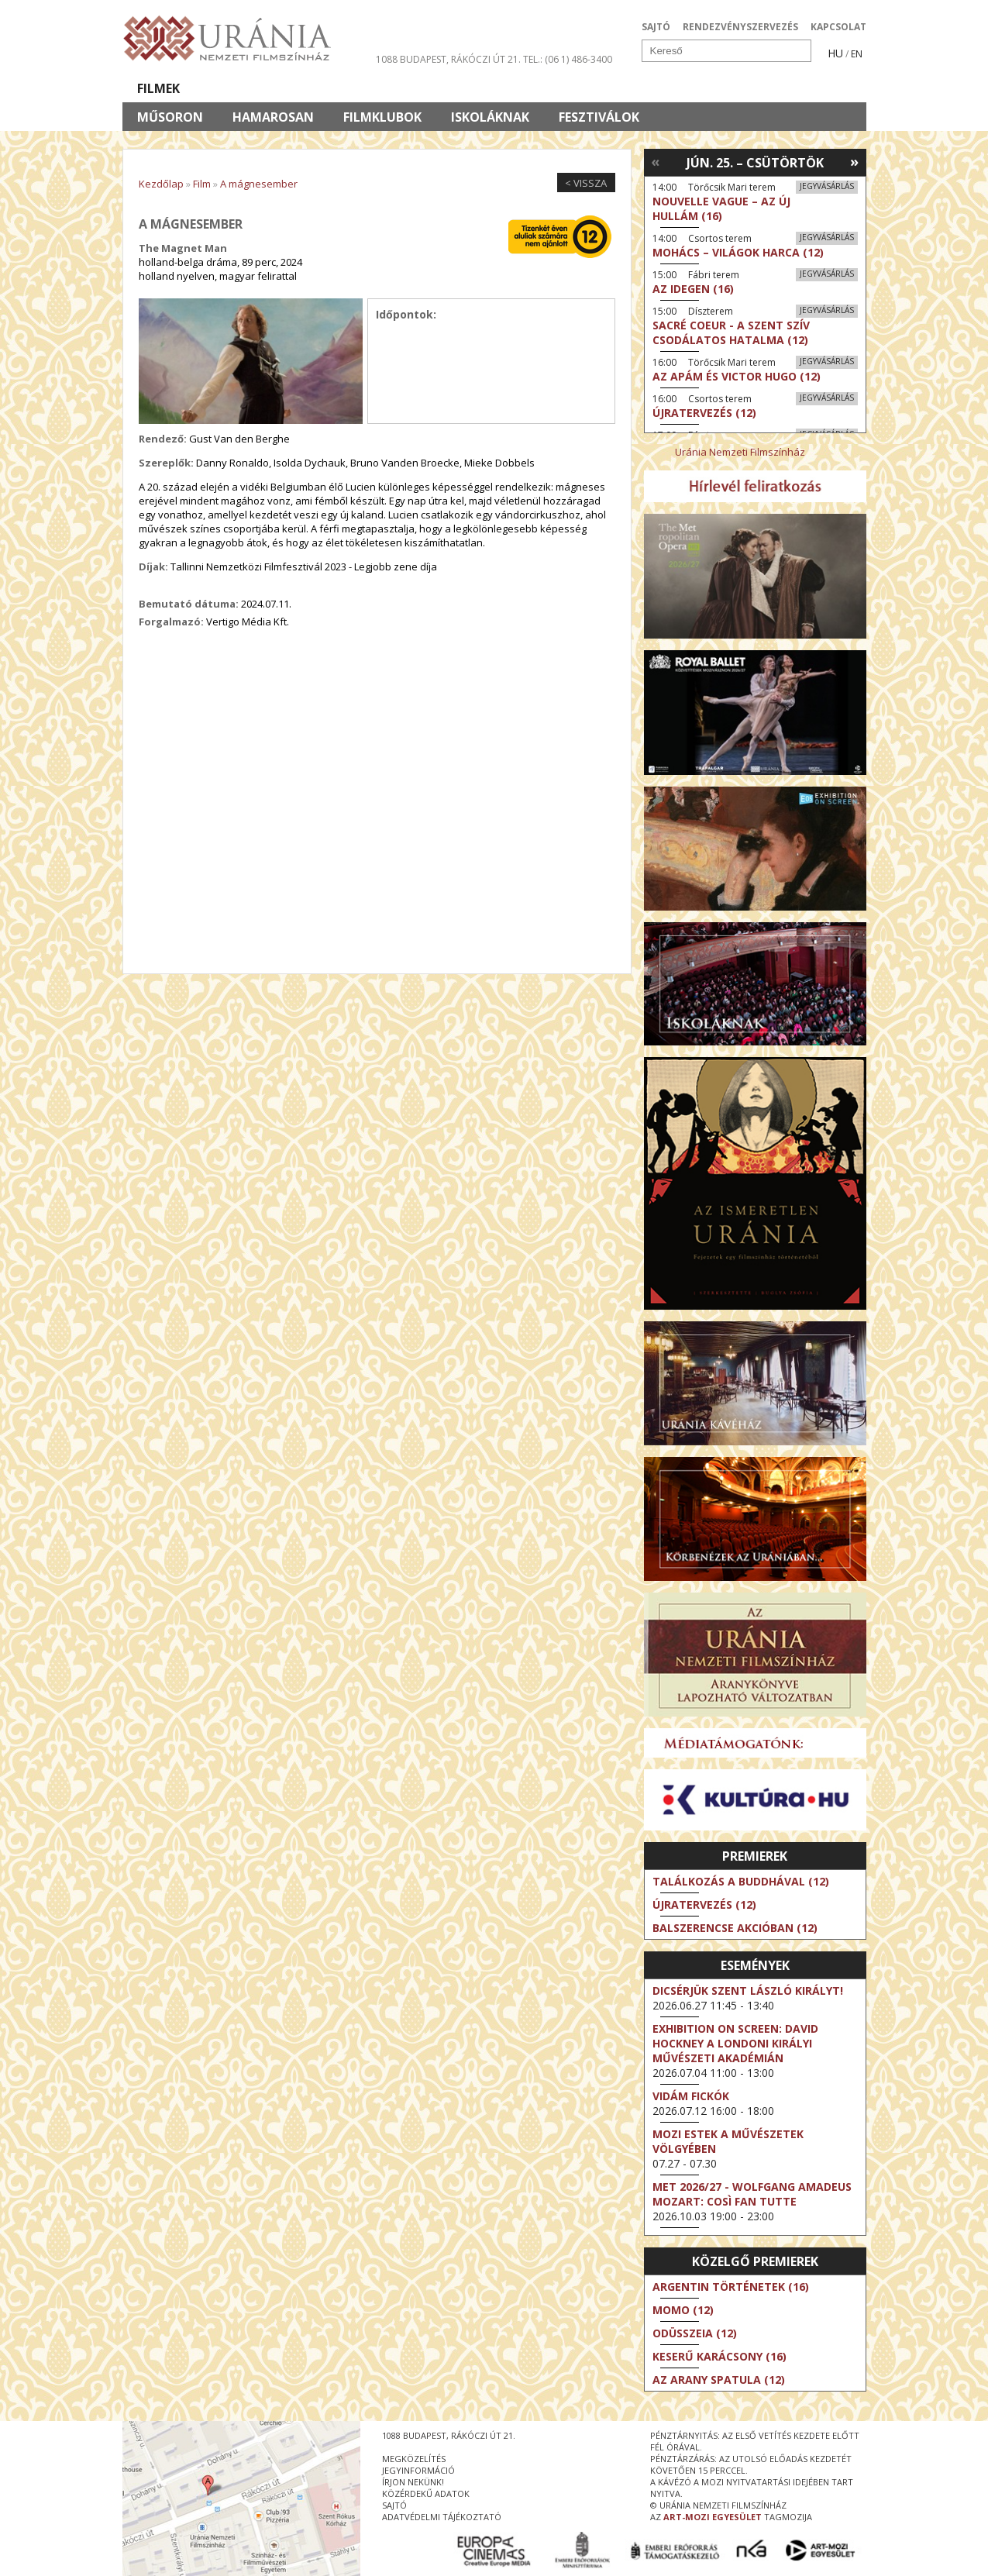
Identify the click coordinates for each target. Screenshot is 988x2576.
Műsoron (170, 117)
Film (202, 184)
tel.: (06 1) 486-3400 (567, 59)
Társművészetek (264, 88)
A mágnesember (259, 184)
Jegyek (760, 88)
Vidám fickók (690, 2096)
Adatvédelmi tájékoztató (441, 2517)
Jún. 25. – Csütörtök (755, 162)
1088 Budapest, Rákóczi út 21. (448, 59)
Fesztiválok (599, 117)
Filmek (158, 88)
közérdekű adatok (426, 2493)
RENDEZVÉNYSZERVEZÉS (740, 26)
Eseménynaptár (657, 88)
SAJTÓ (656, 26)
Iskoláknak (490, 117)
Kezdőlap (161, 184)
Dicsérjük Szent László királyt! (747, 1990)
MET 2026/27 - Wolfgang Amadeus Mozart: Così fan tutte (752, 2194)
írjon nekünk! (413, 2482)
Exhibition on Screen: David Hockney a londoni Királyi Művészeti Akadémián (735, 2043)
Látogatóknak (522, 88)
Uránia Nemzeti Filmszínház (740, 452)
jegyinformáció (418, 2470)
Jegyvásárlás (827, 186)
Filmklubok (382, 117)
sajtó (394, 2505)
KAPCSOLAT (838, 26)
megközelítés (414, 2458)
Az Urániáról (395, 88)
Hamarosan (273, 117)
